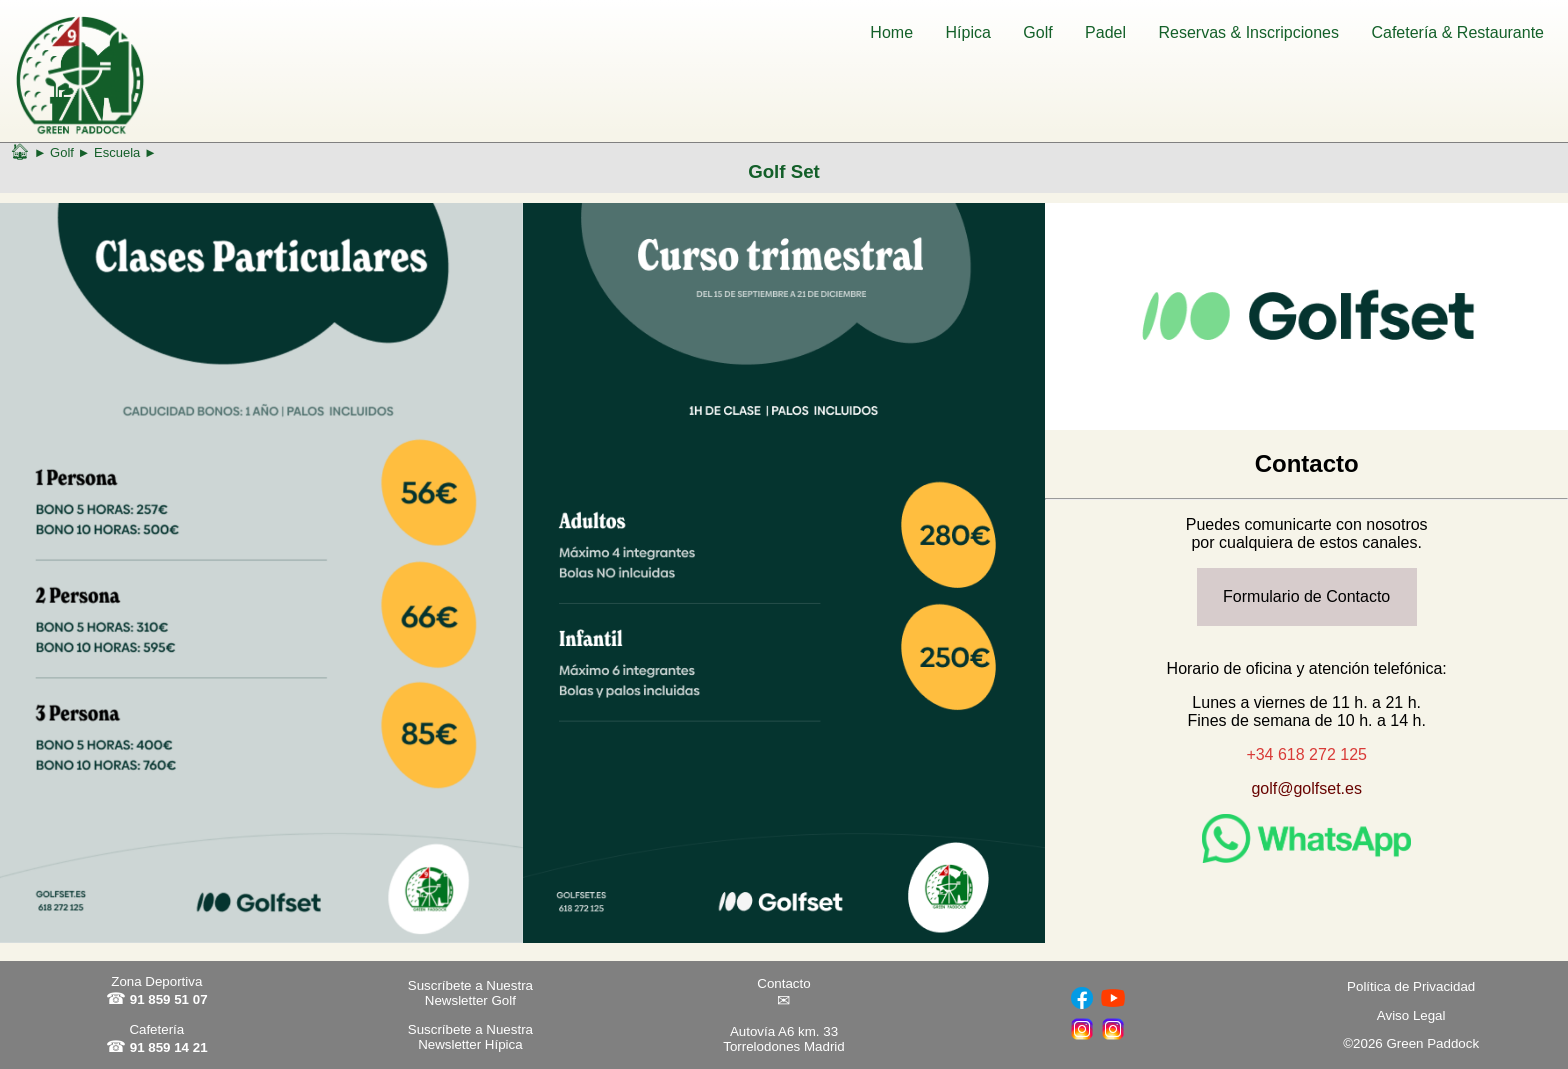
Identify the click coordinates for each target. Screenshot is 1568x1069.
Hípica (968, 32)
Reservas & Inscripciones (1248, 32)
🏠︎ (20, 151)
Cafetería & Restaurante (1457, 32)
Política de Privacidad (1411, 986)
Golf (1037, 32)
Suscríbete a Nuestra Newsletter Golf (470, 993)
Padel (1105, 32)
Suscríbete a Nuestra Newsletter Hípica (470, 1037)
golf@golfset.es (1306, 788)
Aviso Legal (1411, 1015)
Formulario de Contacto (1306, 596)
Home (891, 32)
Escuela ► (125, 152)
